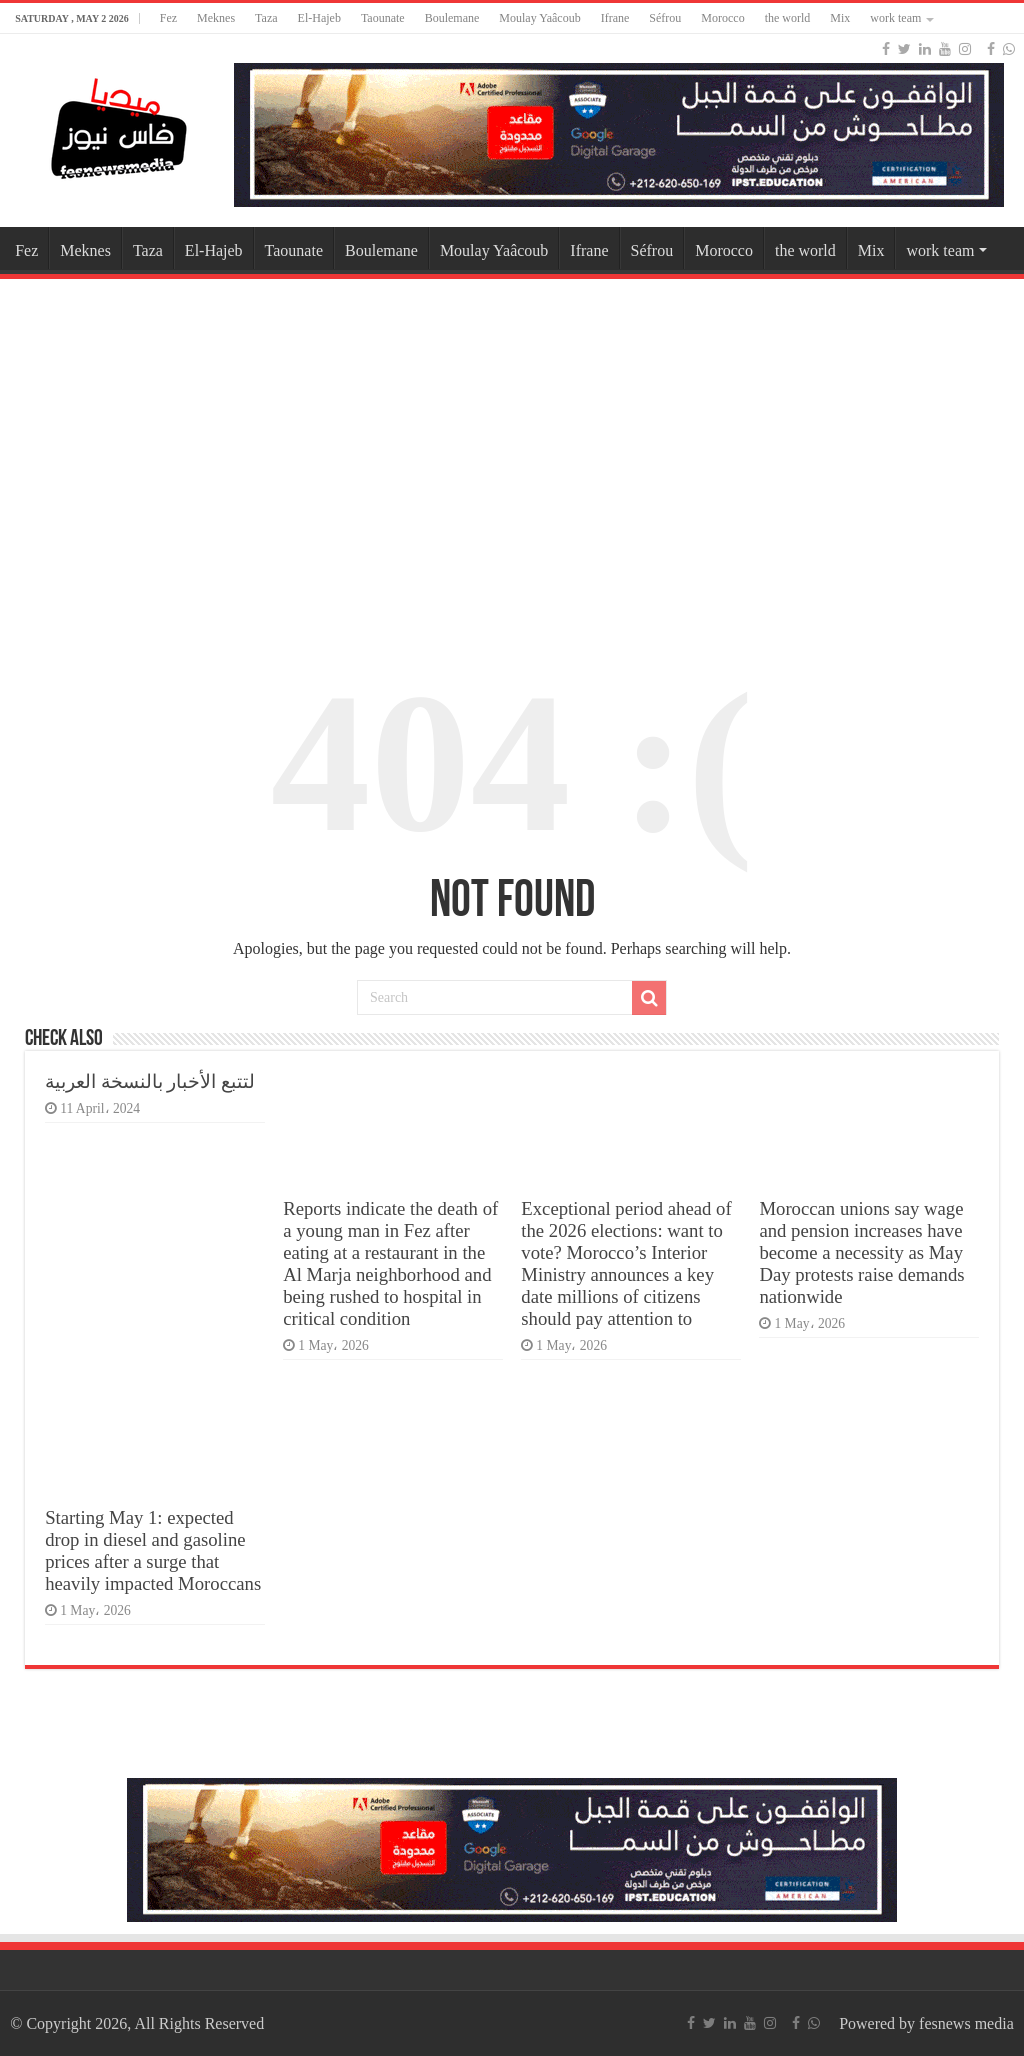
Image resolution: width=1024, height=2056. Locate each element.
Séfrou (665, 18)
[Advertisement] (512, 444)
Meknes (216, 18)
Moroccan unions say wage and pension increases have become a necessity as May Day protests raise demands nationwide (861, 1252)
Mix (840, 18)
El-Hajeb (319, 18)
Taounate (383, 18)
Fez (168, 18)
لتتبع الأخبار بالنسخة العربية (150, 1081)
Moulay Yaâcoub (539, 18)
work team (895, 18)
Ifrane (615, 18)
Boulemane (452, 18)
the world (788, 18)
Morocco (722, 18)
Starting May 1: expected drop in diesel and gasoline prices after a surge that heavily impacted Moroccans (153, 1550)
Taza (266, 18)
